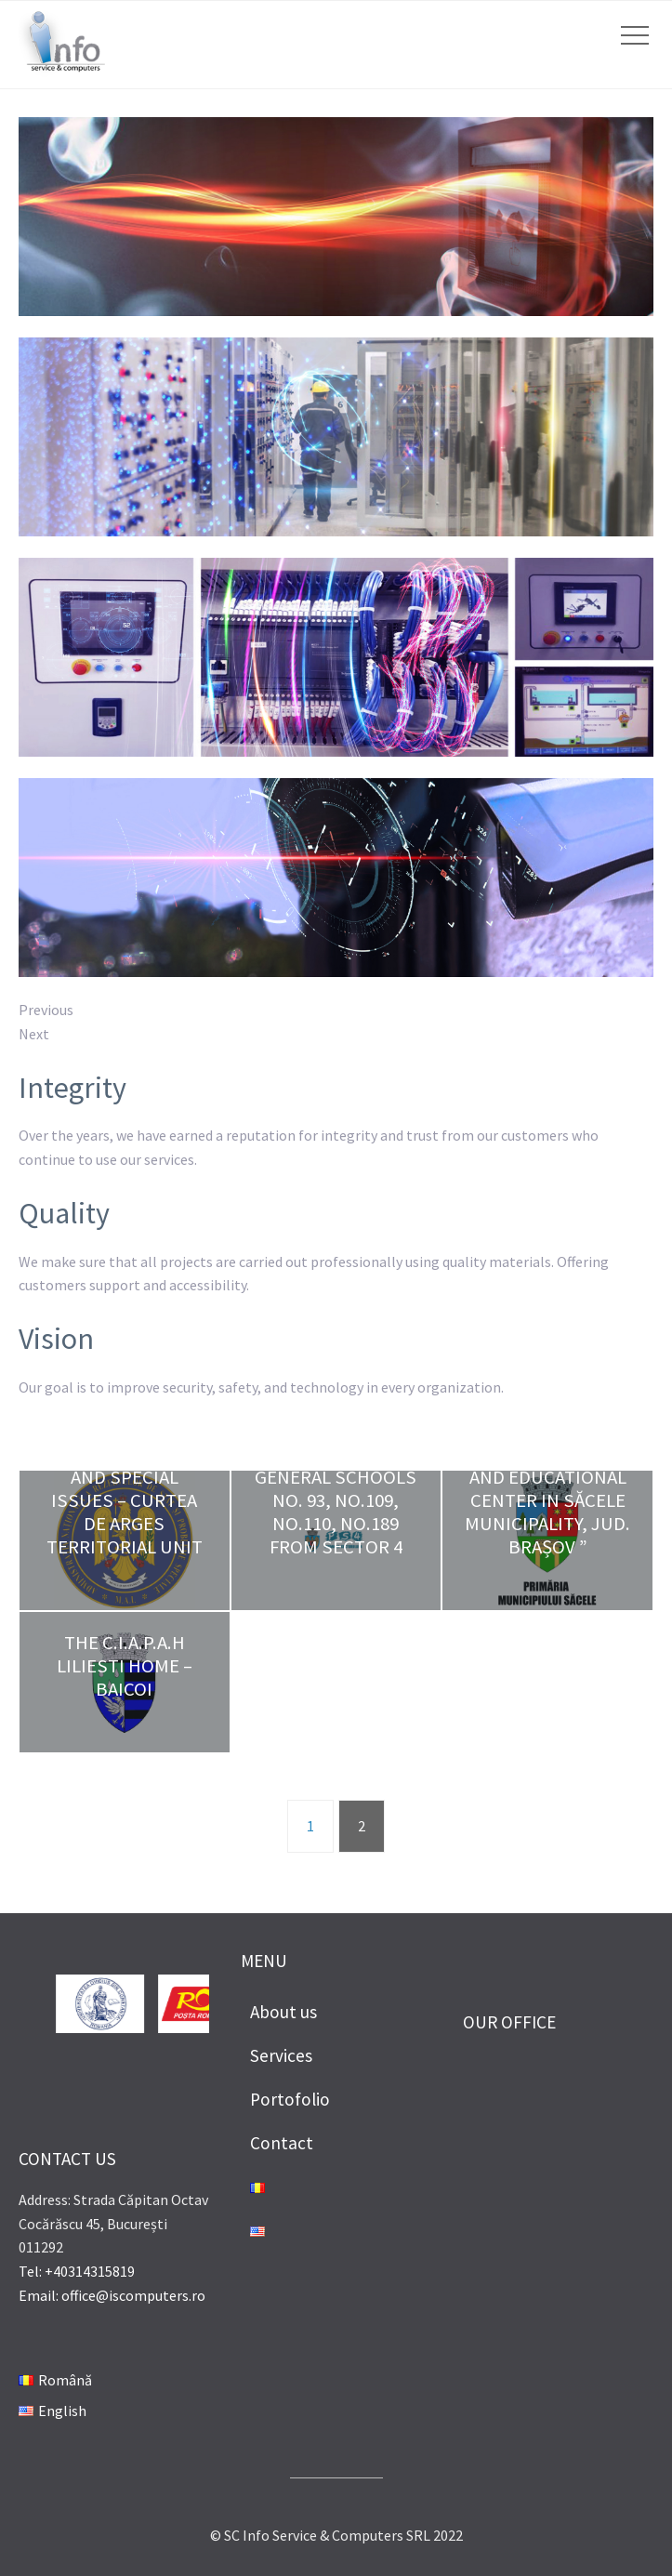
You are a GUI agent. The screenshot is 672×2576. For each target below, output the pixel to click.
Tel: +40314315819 (77, 2271)
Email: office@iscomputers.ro (112, 2295)
